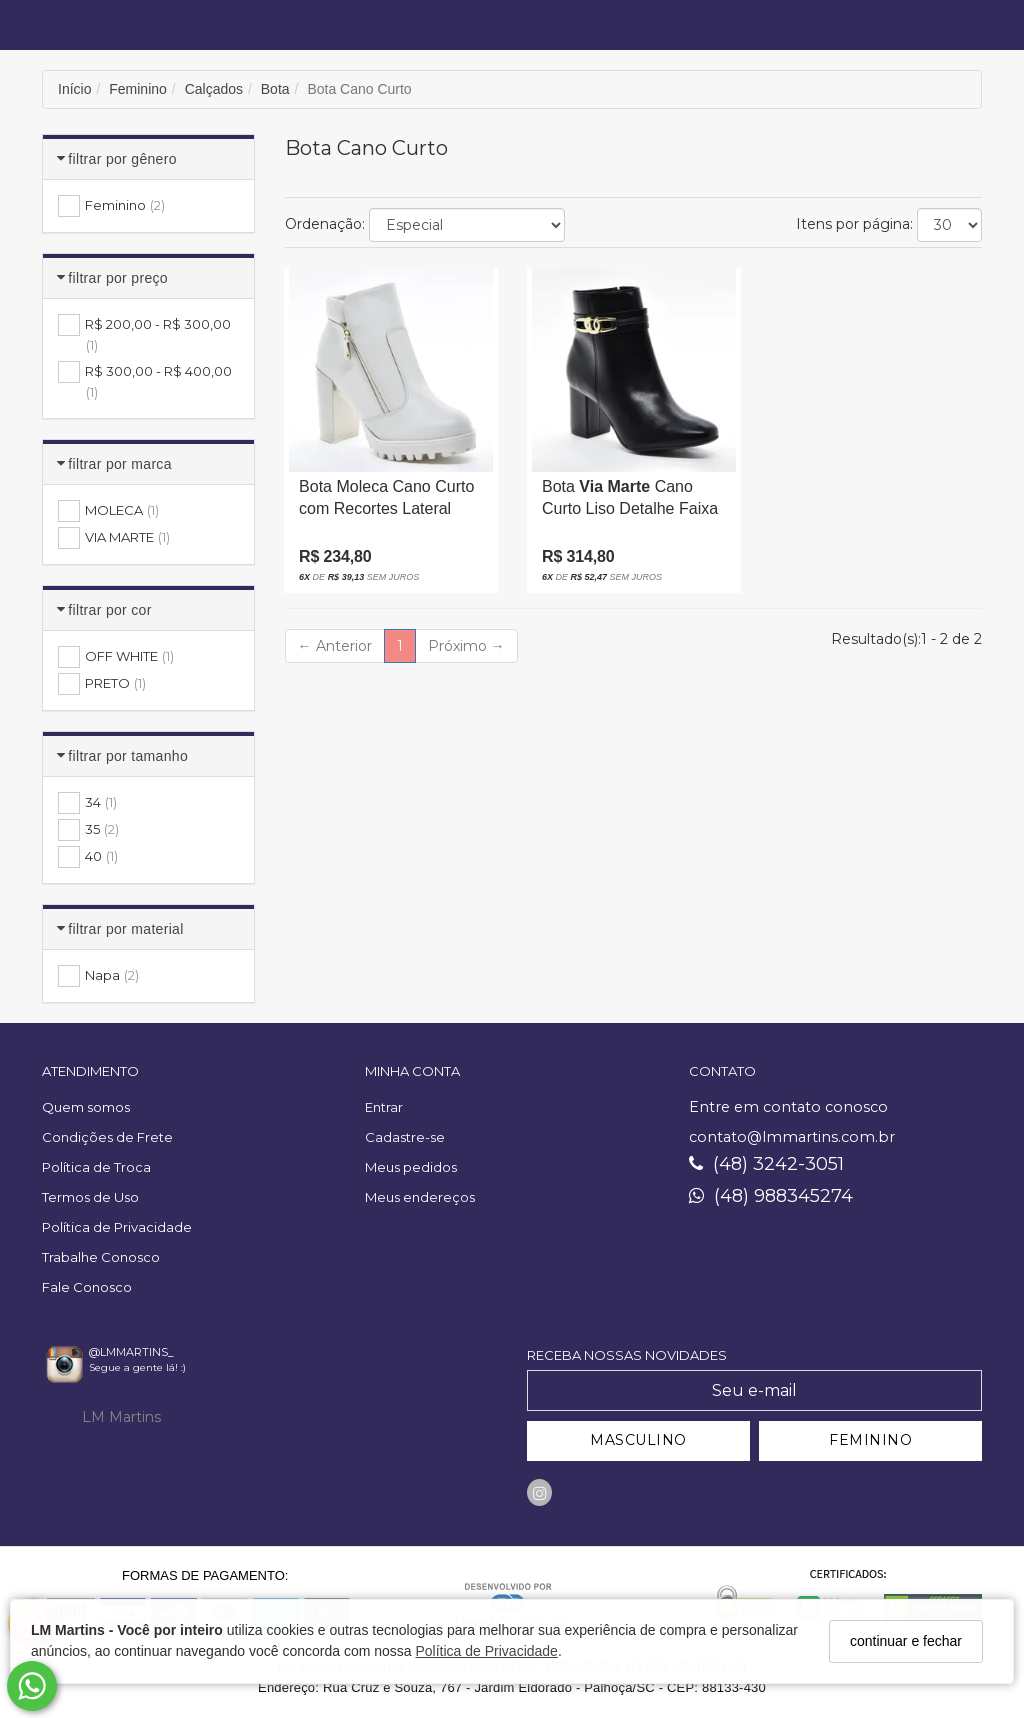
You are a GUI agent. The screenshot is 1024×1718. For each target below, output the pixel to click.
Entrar (384, 1107)
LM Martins (121, 1417)
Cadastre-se (405, 1137)
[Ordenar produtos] (467, 225)
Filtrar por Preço (118, 278)
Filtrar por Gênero (122, 159)
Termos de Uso (90, 1197)
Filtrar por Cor (109, 610)
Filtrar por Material (125, 929)
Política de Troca (96, 1167)
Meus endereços (420, 1197)
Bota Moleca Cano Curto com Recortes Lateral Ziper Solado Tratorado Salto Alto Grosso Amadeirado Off (386, 503)
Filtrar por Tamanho (128, 756)
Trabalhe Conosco (101, 1257)
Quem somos (86, 1107)
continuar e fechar (906, 1641)
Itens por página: (854, 224)
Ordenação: (325, 224)
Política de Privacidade (486, 1651)
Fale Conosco (87, 1287)
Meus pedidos (411, 1167)
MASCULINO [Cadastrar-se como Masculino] (638, 1440)
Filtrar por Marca (119, 464)
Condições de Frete (107, 1137)
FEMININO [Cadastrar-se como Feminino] (870, 1440)
